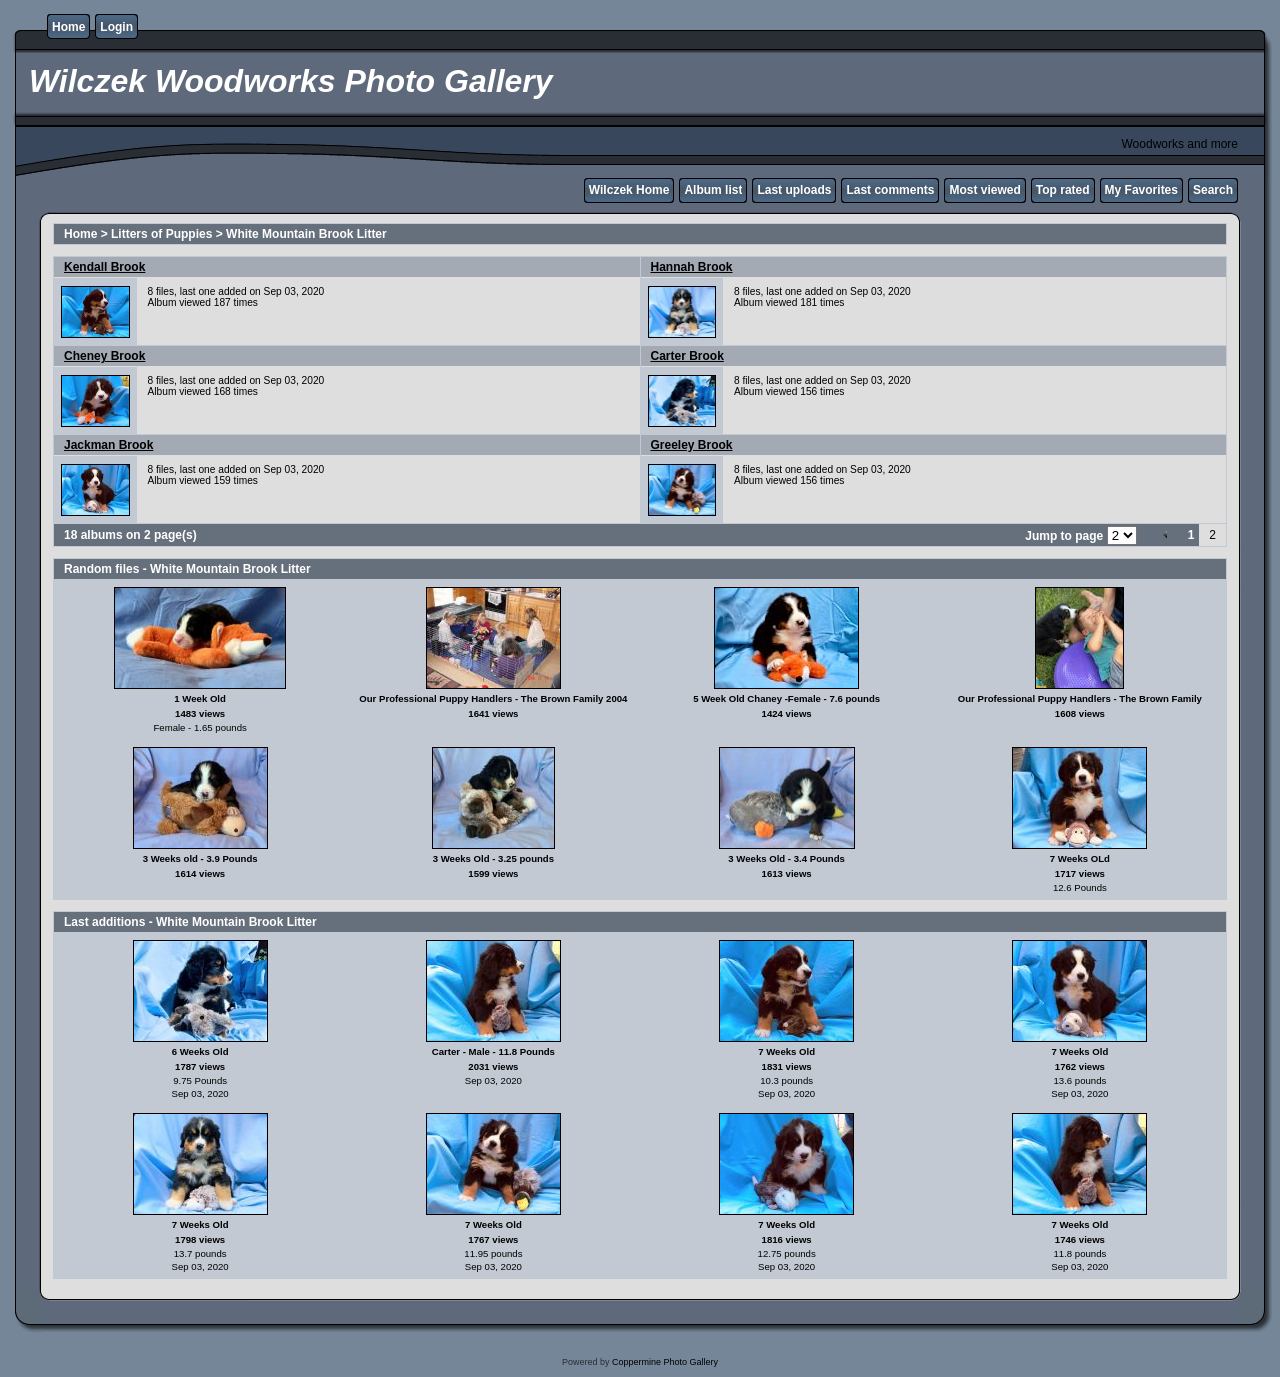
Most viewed (984, 190)
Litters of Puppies (161, 234)
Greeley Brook (692, 445)
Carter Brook (687, 356)
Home (68, 27)
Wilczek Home (629, 190)
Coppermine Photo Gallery (665, 1362)
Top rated (1063, 190)
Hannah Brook (692, 267)
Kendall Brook (104, 267)
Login (116, 27)
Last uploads (794, 190)
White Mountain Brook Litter (306, 234)
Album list (713, 190)
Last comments (890, 190)
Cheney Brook (104, 356)
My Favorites (1141, 190)
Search (1213, 190)
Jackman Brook (108, 445)
